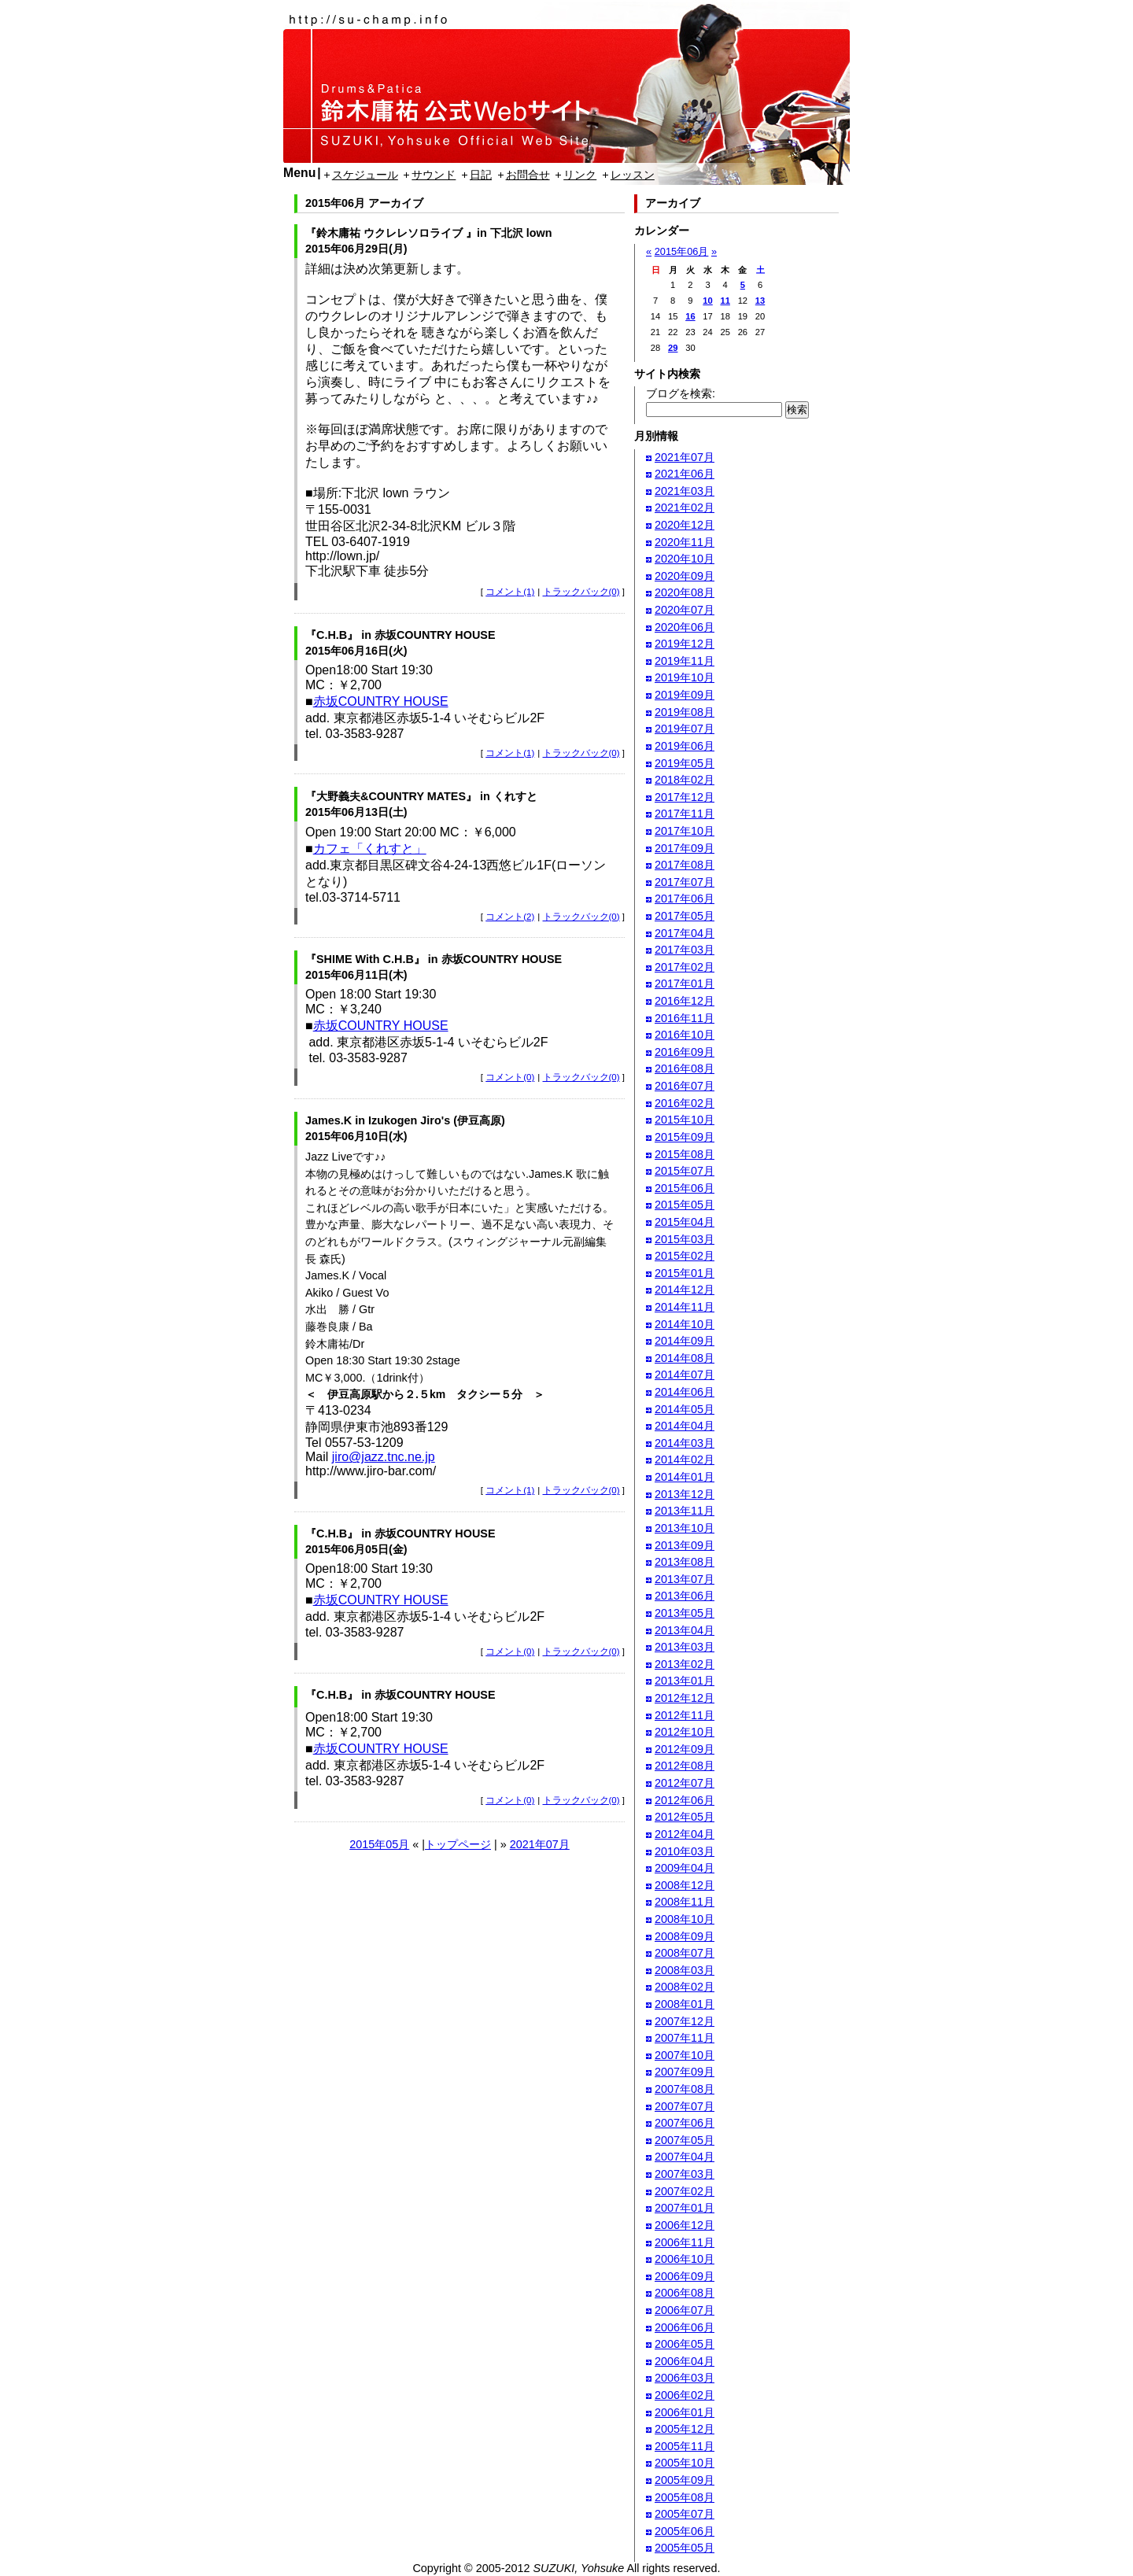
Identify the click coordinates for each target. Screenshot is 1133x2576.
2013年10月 (684, 1528)
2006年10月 (684, 2259)
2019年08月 (684, 712)
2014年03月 (684, 1443)
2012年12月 (684, 1698)
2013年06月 (684, 1595)
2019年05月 (684, 763)
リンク (579, 174)
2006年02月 (684, 2395)
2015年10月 (684, 1119)
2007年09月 (684, 2071)
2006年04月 (684, 2361)
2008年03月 (684, 1970)
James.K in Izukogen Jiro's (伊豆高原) (405, 1120)
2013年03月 (684, 1646)
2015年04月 (684, 1222)
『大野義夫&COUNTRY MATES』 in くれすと (421, 796)
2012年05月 (684, 1816)
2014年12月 (684, 1289)
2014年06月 (684, 1392)
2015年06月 (682, 251)
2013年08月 (684, 1562)
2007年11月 (684, 2038)
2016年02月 (684, 1103)
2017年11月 (684, 813)
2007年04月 (684, 2156)
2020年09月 (684, 576)
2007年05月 (684, 2140)
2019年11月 (684, 661)
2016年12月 (684, 1001)
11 (724, 300)
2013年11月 (684, 1510)
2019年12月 (684, 643)
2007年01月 (684, 2207)
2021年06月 (684, 473)
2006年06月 (684, 2327)
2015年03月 (684, 1239)
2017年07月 (684, 882)
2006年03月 (684, 2377)
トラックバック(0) (581, 591)
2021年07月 (540, 1844)
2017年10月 (684, 831)
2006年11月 (684, 2242)
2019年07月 (684, 728)
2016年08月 (684, 1068)
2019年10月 (684, 677)
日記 (481, 174)
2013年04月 (684, 1630)
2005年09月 (684, 2480)
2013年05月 (684, 1613)
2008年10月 (684, 1919)
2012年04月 (684, 1834)
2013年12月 (684, 1494)
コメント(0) (509, 1077)
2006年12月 (684, 2225)
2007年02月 (684, 2191)
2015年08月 (684, 1154)
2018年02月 (684, 779)
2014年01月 (684, 1477)
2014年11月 (684, 1307)
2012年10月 (684, 1731)
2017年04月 (684, 933)
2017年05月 (684, 916)
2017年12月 (684, 797)
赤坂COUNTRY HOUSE (380, 701)
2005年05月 (684, 2547)
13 (760, 300)
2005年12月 (684, 2429)
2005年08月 (684, 2497)
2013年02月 (684, 1664)
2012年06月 (684, 1800)
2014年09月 (684, 1340)
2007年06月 (684, 2123)
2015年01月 (684, 1273)
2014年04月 (684, 1425)
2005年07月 (684, 2514)
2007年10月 (684, 2055)
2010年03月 (684, 1851)
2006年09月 (684, 2276)
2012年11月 (684, 1715)
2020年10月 (684, 558)
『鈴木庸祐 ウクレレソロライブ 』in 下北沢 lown (428, 233)
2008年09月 (684, 1936)
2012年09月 (684, 1749)
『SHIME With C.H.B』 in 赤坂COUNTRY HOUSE (433, 959)
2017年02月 (684, 967)
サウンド (433, 174)
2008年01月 (684, 2004)
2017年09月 (684, 848)
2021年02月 (684, 507)
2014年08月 (684, 1358)
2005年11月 (684, 2446)
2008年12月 (684, 1885)
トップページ (458, 1844)
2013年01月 (684, 1680)
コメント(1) (509, 591)
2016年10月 (684, 1034)
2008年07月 (684, 1953)
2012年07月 (684, 1783)
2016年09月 (684, 1052)
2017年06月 (684, 898)
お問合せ (528, 174)
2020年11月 (684, 542)
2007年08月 (684, 2089)
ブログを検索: (680, 393)
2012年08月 (684, 1765)
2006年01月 (684, 2412)
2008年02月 (684, 1986)
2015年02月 (684, 1255)
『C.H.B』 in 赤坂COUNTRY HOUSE (400, 635)
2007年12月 (684, 2021)
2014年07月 (684, 1374)
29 (672, 347)
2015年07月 (684, 1170)
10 (707, 300)
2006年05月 (684, 2344)
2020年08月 (684, 592)
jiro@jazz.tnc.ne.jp (383, 1456)
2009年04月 (684, 1868)
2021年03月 (684, 491)
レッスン (633, 174)
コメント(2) (509, 916)
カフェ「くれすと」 (369, 848)
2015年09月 (684, 1137)
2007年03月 (684, 2174)
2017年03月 (684, 949)
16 (690, 316)
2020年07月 (684, 609)
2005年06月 (684, 2531)
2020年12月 (684, 525)
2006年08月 (684, 2292)
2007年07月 (684, 2106)
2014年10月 (684, 1324)
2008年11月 (684, 1901)
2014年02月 (684, 1459)
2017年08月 (684, 864)
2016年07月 (684, 1085)
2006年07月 (684, 2310)
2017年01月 (684, 983)
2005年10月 (684, 2462)
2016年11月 (684, 1018)
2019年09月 (684, 694)
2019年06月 (684, 746)
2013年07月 (684, 1579)
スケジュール (365, 174)
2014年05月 (684, 1409)
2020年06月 (684, 627)
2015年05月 (379, 1844)
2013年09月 (684, 1545)
